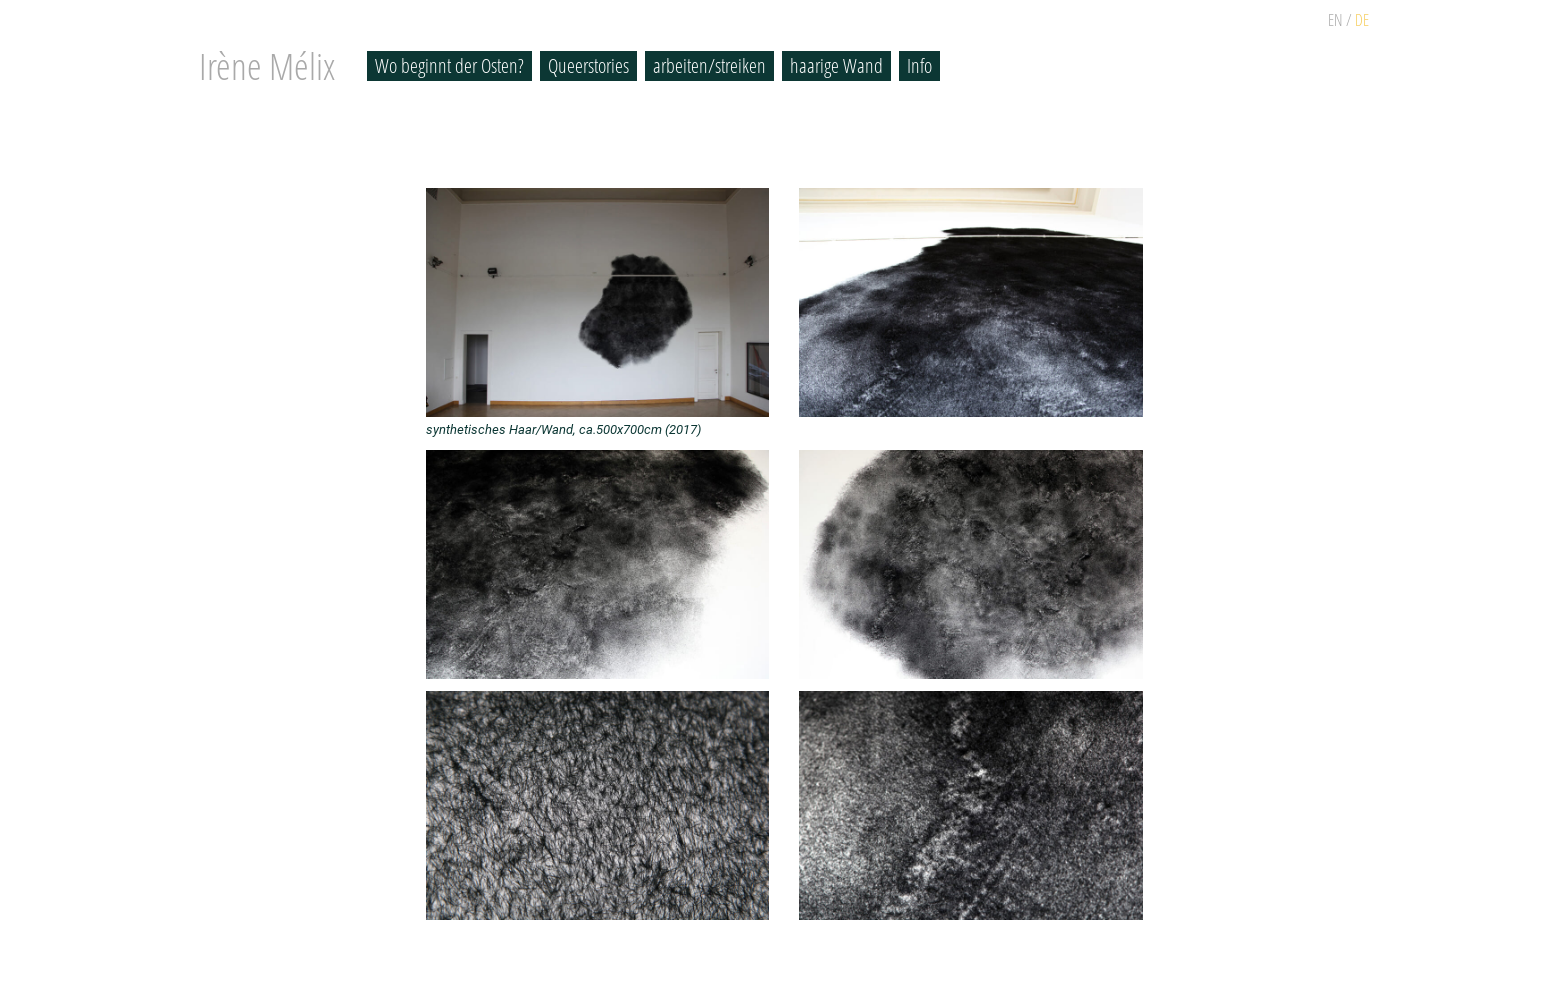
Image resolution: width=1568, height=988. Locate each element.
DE (1362, 20)
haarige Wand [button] (836, 65)
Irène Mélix (267, 66)
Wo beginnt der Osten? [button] (449, 65)
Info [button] (919, 65)
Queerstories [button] (588, 65)
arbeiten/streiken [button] (709, 65)
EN (1335, 20)
